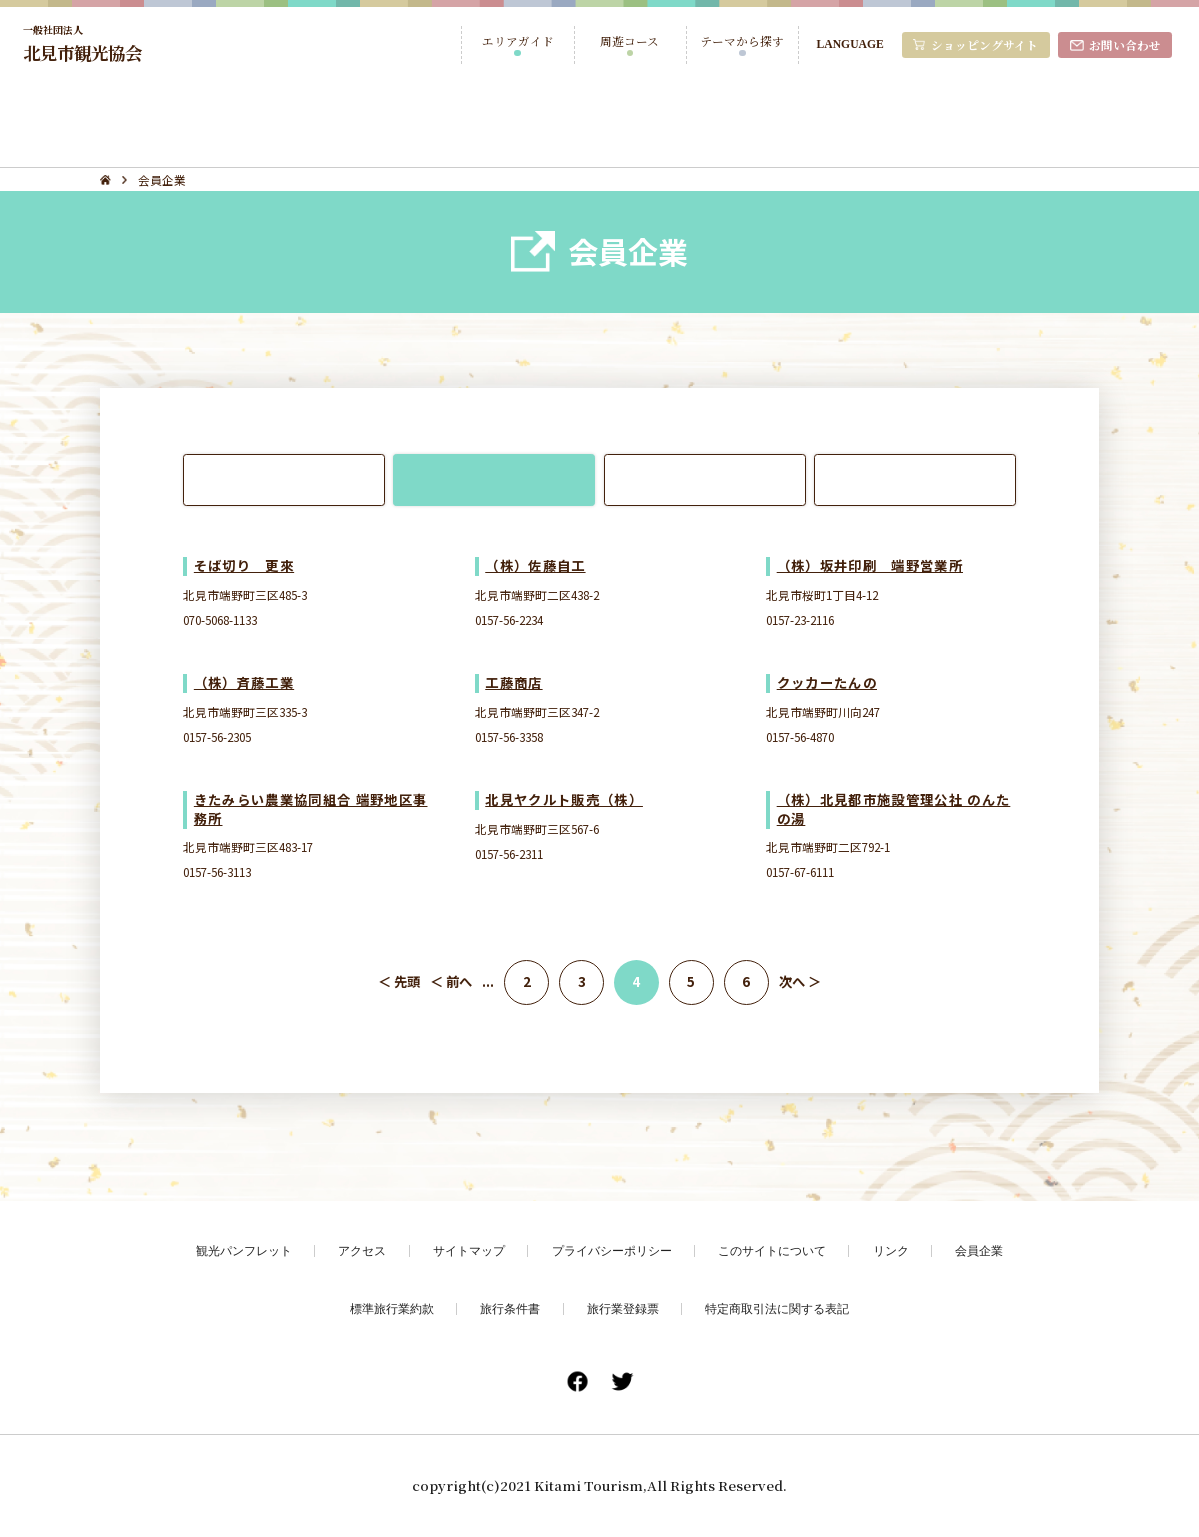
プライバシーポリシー (612, 1250)
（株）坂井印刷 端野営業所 (870, 565)
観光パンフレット (244, 1250)
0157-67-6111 (800, 871)
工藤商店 (513, 682)
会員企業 (979, 1250)
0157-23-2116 (800, 619)
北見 (284, 479)
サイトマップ (469, 1250)
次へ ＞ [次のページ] (800, 982)
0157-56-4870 (800, 736)
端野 (494, 479)
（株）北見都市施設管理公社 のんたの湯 (894, 809)
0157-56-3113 (217, 871)
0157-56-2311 (509, 853)
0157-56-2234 (509, 619)
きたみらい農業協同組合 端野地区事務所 (311, 809)
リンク (891, 1250)
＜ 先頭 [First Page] (399, 982)
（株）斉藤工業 (244, 682)
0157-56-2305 (217, 736)
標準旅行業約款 (392, 1308)
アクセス (362, 1250)
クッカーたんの (827, 682)
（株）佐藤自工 (535, 565)
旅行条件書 (510, 1308)
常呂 (705, 479)
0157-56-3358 (509, 736)
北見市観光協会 (82, 44)
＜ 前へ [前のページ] (451, 982)
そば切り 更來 (244, 565)
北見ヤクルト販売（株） (564, 799)
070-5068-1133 (220, 619)
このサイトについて (772, 1250)
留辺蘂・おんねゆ (915, 479)
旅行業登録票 (623, 1308)
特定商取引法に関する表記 (777, 1308)
